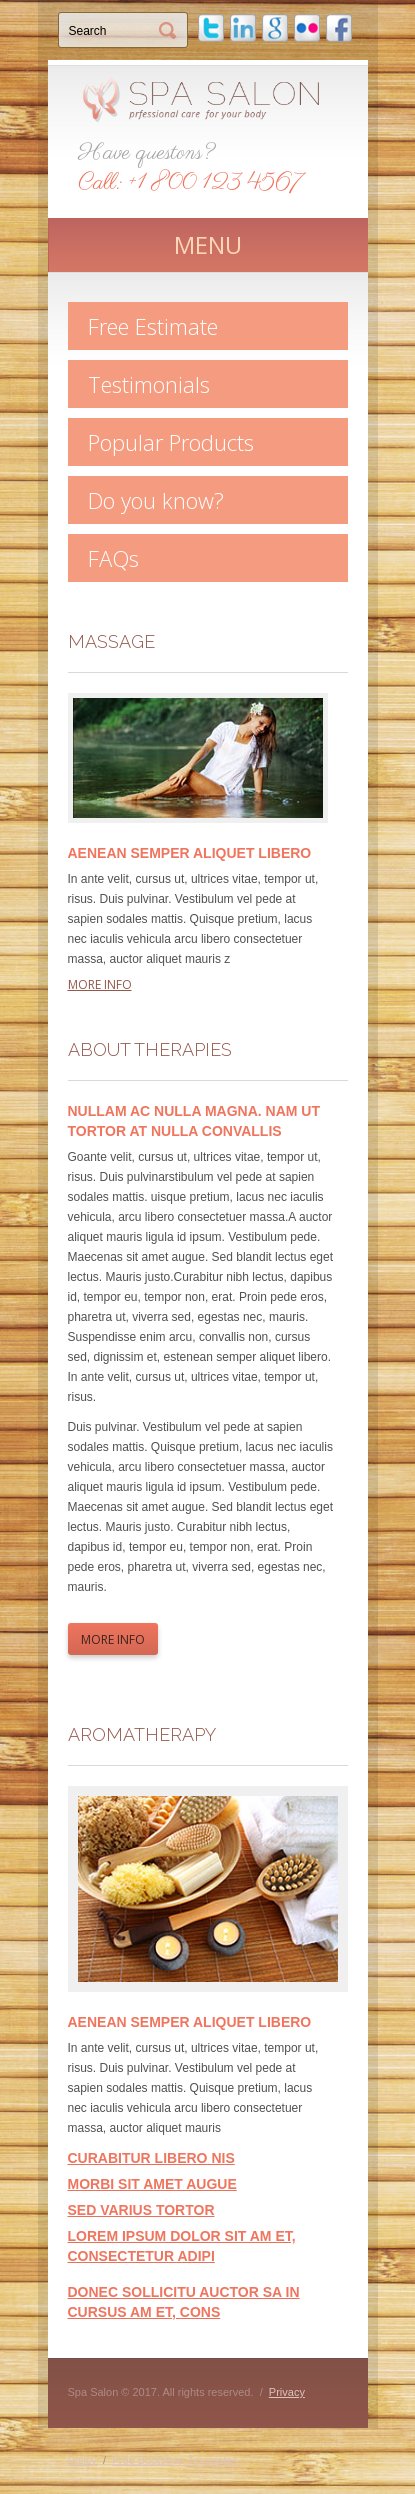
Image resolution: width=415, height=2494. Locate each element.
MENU (208, 244)
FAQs (113, 558)
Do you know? (156, 500)
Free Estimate (153, 326)
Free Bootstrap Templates (175, 2460)
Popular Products (171, 442)
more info (100, 984)
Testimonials (149, 384)
